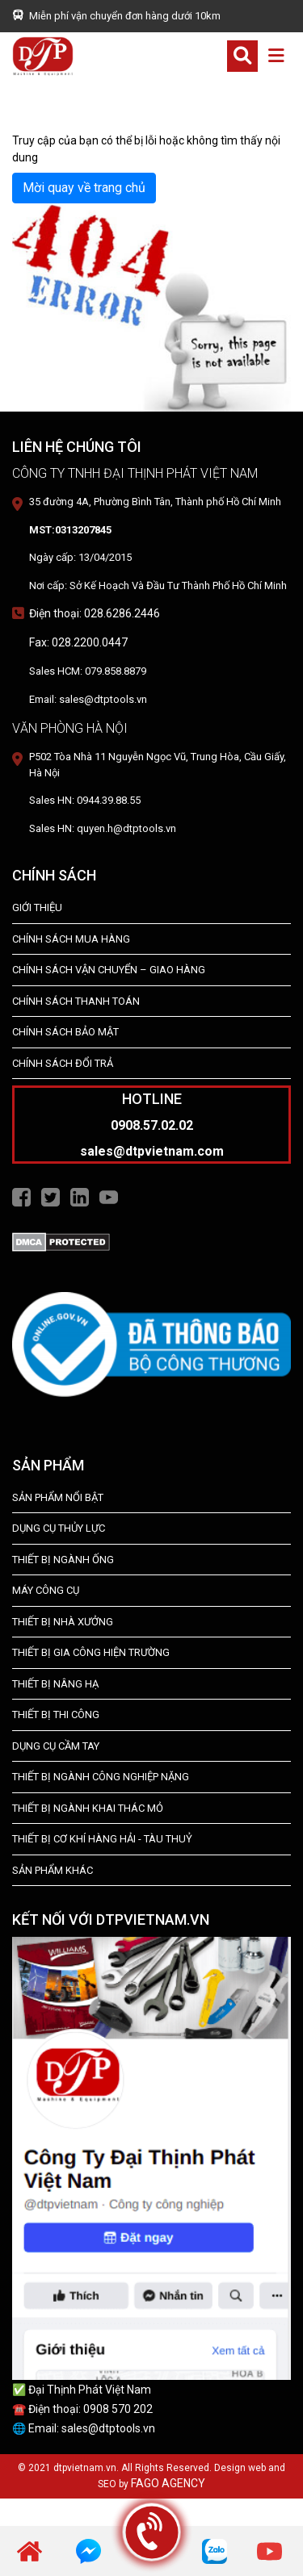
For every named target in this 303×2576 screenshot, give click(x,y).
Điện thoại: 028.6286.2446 (94, 613)
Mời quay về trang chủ (84, 187)
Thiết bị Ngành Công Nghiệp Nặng (100, 1777)
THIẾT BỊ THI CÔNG (55, 1714)
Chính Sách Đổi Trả (62, 1063)
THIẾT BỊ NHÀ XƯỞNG (62, 1622)
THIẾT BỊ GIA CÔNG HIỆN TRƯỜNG (91, 1652)
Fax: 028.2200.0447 (78, 642)
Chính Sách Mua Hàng (71, 939)
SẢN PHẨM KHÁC (52, 1870)
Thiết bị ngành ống (63, 1560)
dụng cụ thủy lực (58, 1528)
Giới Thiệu (37, 907)
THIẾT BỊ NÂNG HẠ (55, 1684)
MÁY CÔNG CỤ (45, 1590)
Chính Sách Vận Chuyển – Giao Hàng (108, 970)
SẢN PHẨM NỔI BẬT (57, 1497)
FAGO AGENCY (168, 2483)
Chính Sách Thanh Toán (76, 1001)
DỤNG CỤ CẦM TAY (55, 1746)
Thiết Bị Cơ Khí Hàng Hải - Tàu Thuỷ (102, 1839)
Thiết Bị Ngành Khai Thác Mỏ (87, 1808)
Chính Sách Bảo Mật (65, 1032)
